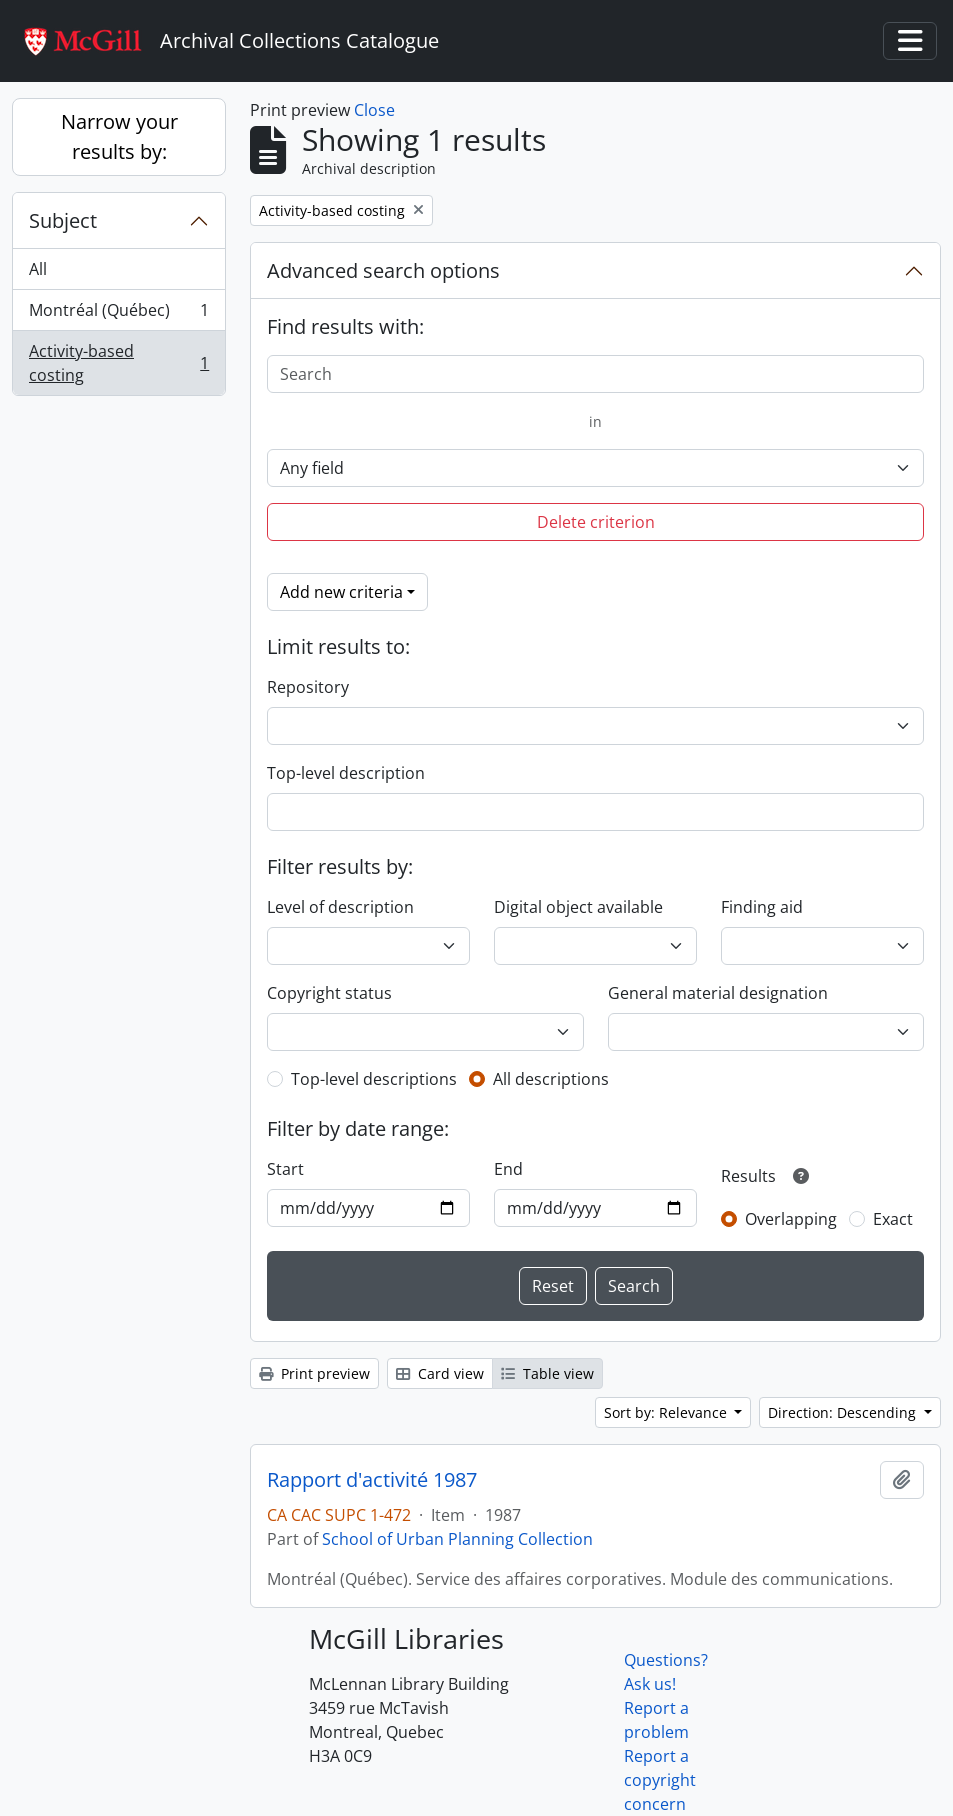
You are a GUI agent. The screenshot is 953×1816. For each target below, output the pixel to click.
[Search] (595, 374)
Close (374, 110)
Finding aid (762, 907)
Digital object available (578, 907)
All (38, 269)
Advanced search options (383, 270)
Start (285, 1169)
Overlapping (791, 1219)
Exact (893, 1219)
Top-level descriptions (374, 1079)
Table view (547, 1373)
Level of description (340, 907)
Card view (440, 1373)
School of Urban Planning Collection (457, 1539)
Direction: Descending (844, 1412)
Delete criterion (596, 522)
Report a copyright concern (660, 1780)
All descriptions (551, 1079)
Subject (63, 220)
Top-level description (346, 773)
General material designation (718, 993)
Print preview (314, 1373)
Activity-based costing (118, 363)
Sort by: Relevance (667, 1412)
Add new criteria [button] (341, 592)
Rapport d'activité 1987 (372, 1480)
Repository (308, 687)
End (508, 1169)
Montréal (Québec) (118, 314)
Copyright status (329, 993)
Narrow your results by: (119, 136)
